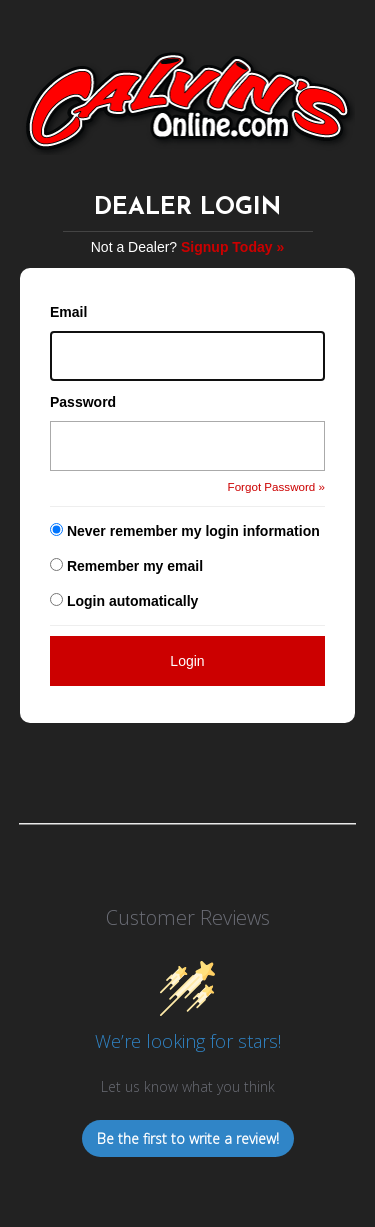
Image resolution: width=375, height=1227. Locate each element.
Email (68, 312)
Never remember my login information (193, 531)
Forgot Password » (276, 486)
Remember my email (135, 566)
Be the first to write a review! (188, 1138)
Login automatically (134, 601)
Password (83, 402)
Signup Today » (232, 247)
